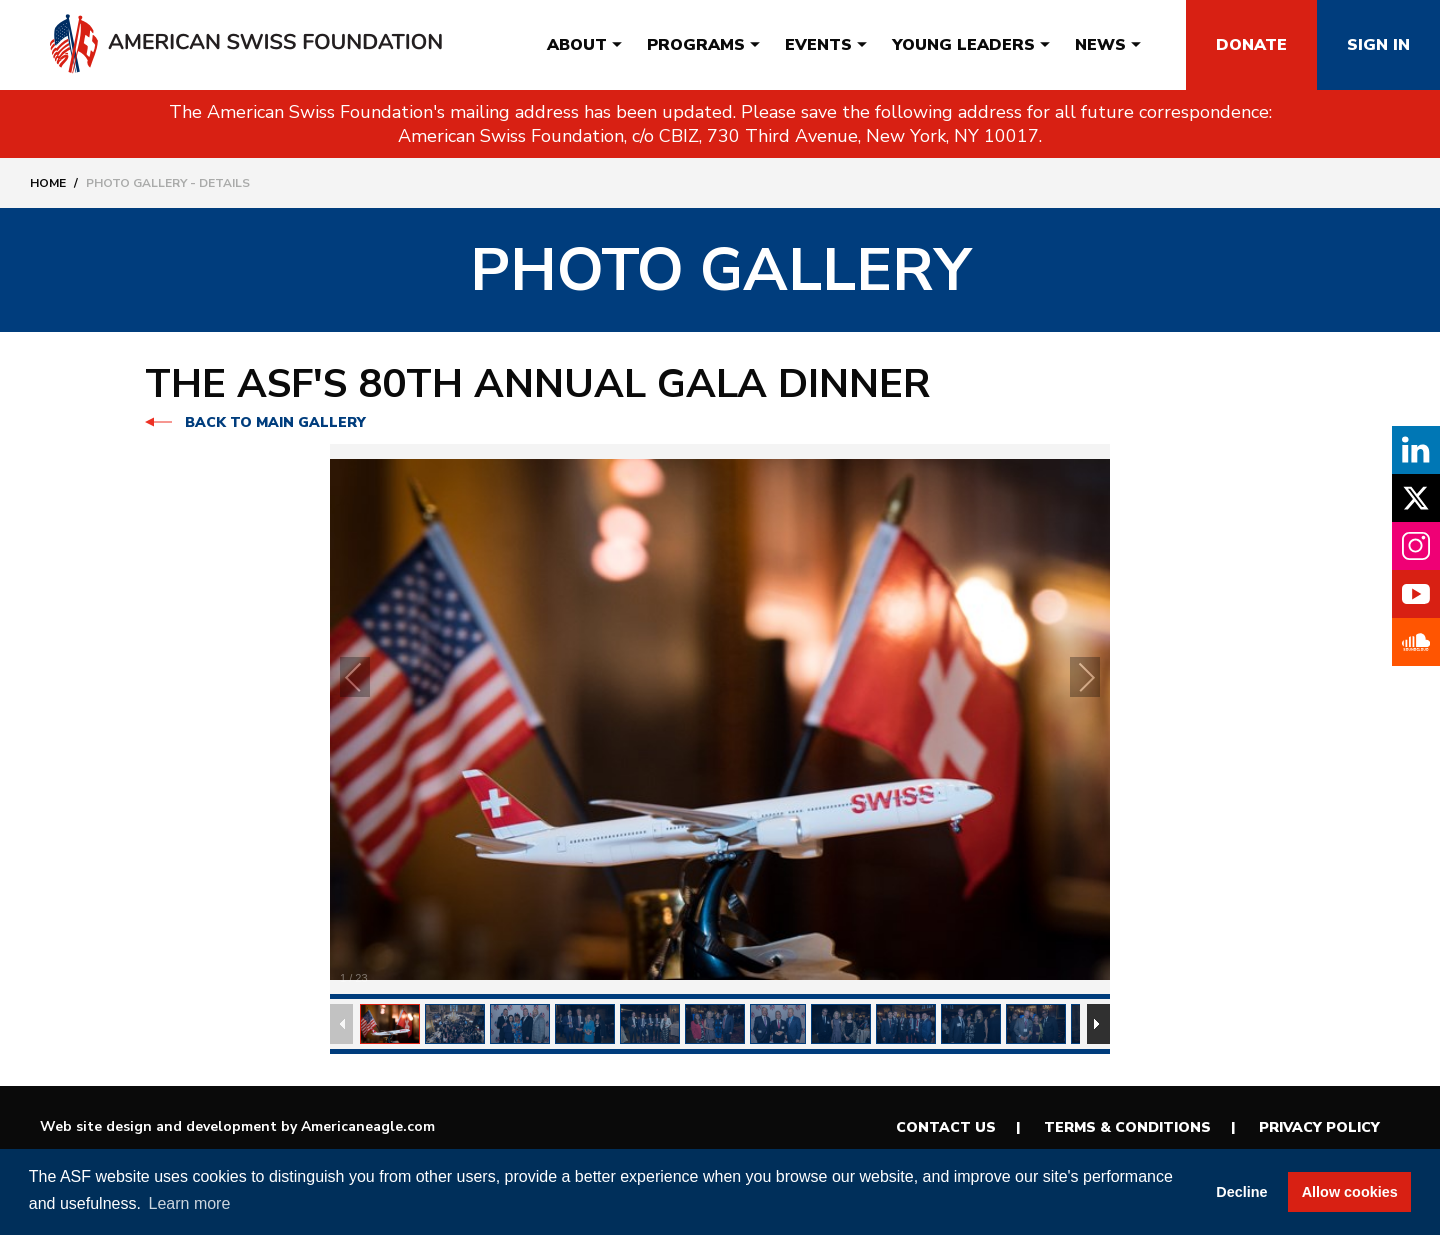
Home (48, 183)
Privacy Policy (1319, 1127)
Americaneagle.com (368, 1126)
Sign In (1378, 45)
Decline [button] (1241, 1192)
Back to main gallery (275, 422)
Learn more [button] (190, 1203)
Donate (1251, 45)
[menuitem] (577, 45)
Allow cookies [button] (1350, 1192)
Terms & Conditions (1127, 1127)
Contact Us (946, 1127)
